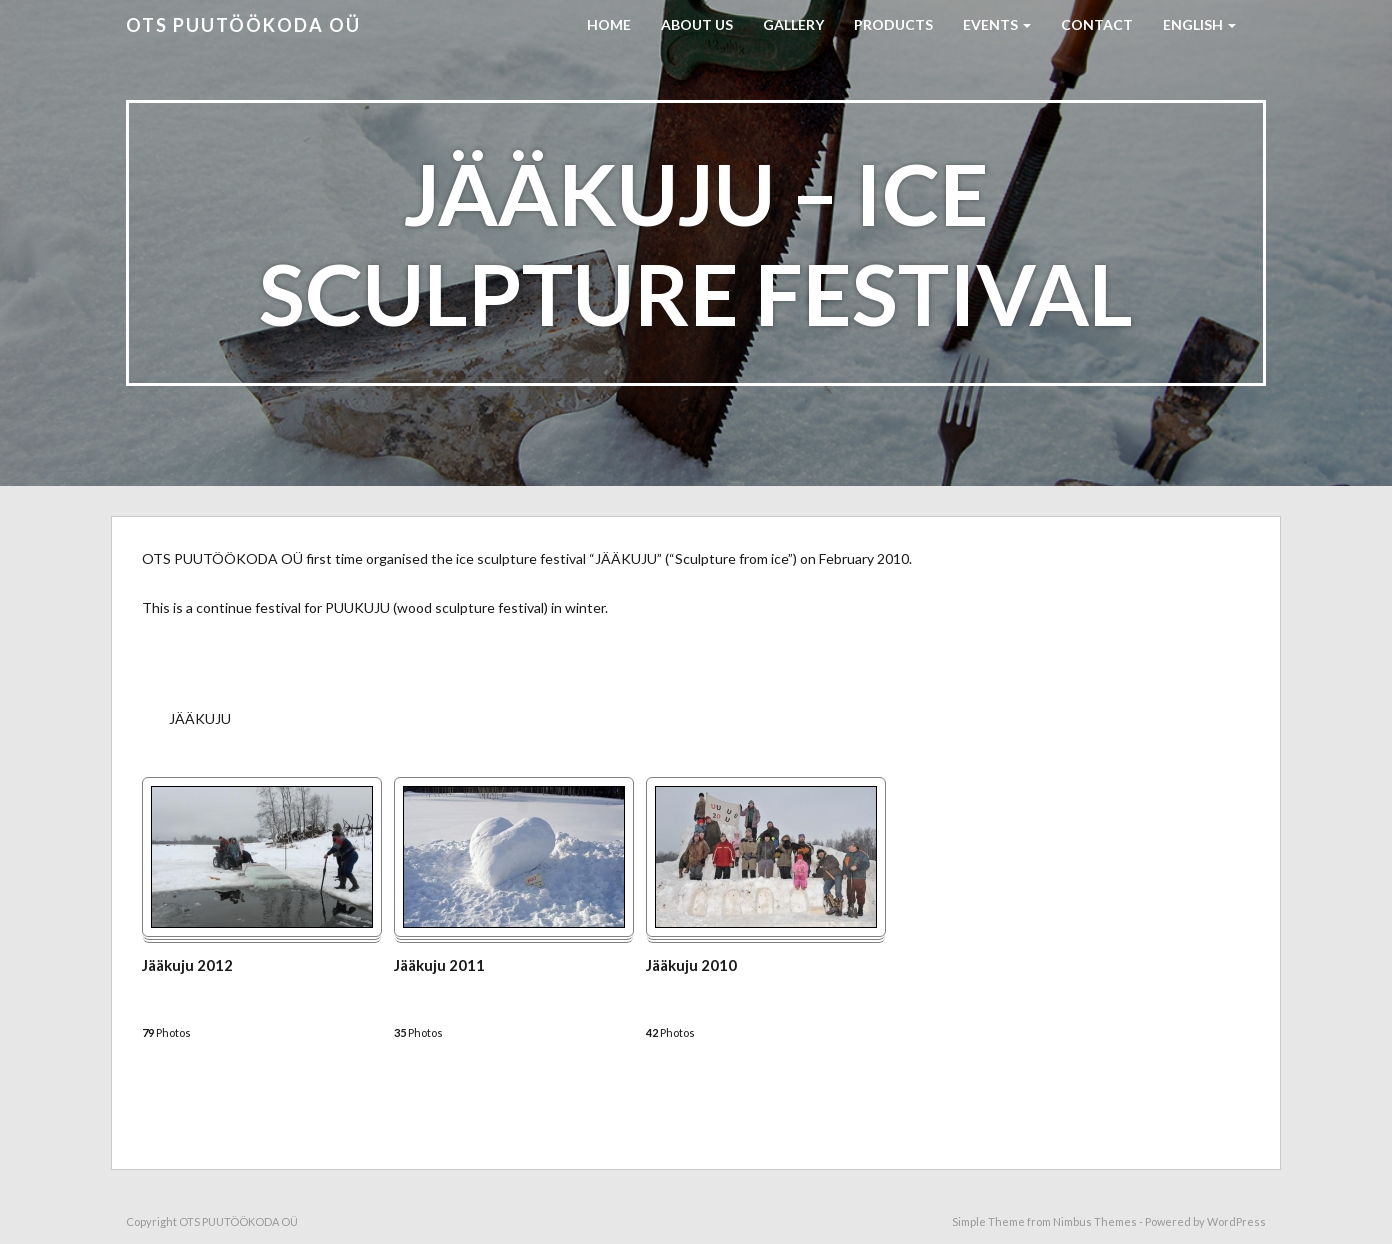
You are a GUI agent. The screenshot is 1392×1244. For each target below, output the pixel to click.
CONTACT (1097, 24)
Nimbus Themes (1095, 1221)
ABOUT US (697, 24)
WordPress (1236, 1221)
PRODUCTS (893, 24)
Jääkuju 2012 (187, 965)
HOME (609, 24)
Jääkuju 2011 (439, 965)
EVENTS (997, 24)
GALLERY (793, 24)
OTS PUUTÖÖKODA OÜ (243, 25)
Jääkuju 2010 (691, 965)
